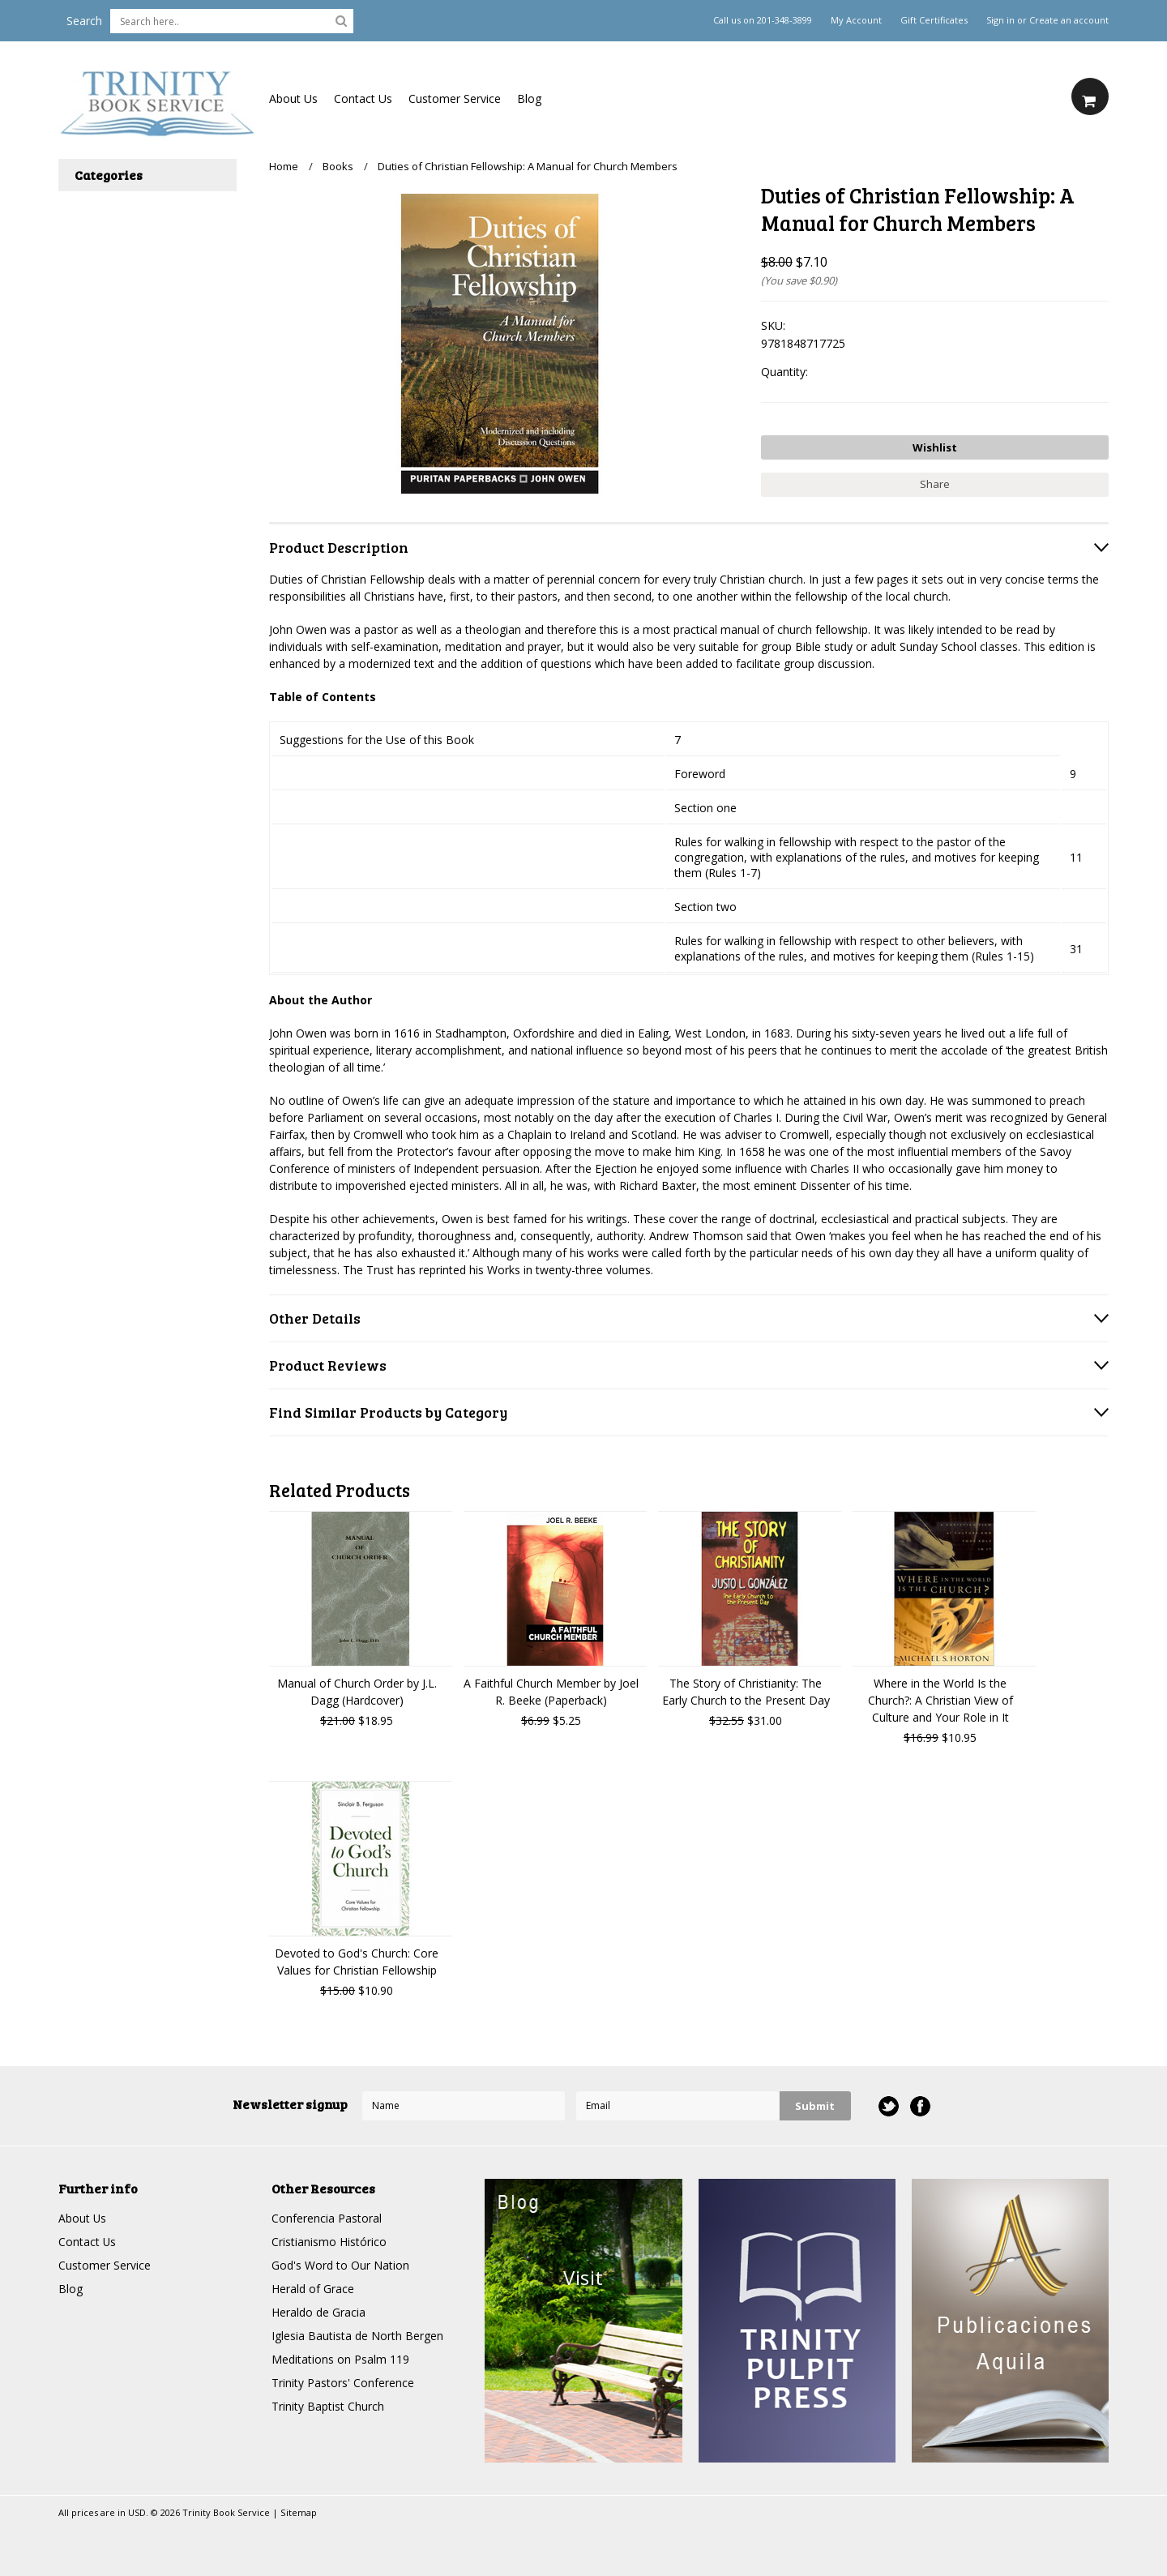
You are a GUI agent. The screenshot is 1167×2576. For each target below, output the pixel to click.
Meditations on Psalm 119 (340, 2359)
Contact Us (363, 98)
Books (338, 166)
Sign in (1000, 20)
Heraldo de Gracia (318, 2312)
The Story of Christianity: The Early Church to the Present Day (746, 1691)
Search (84, 20)
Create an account (1069, 20)
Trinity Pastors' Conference (342, 2382)
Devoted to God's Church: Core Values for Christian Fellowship (356, 1961)
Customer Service (454, 98)
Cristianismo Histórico (329, 2241)
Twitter (888, 2106)
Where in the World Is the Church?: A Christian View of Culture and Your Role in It (940, 1700)
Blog (529, 98)
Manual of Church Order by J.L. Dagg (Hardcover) (357, 1691)
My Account (856, 20)
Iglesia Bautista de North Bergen (357, 2335)
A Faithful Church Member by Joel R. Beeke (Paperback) (551, 1691)
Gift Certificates (934, 20)
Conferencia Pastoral (326, 2218)
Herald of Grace (312, 2288)
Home (283, 166)
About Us (293, 98)
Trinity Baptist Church (327, 2406)
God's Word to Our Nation (340, 2265)
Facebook (920, 2106)
